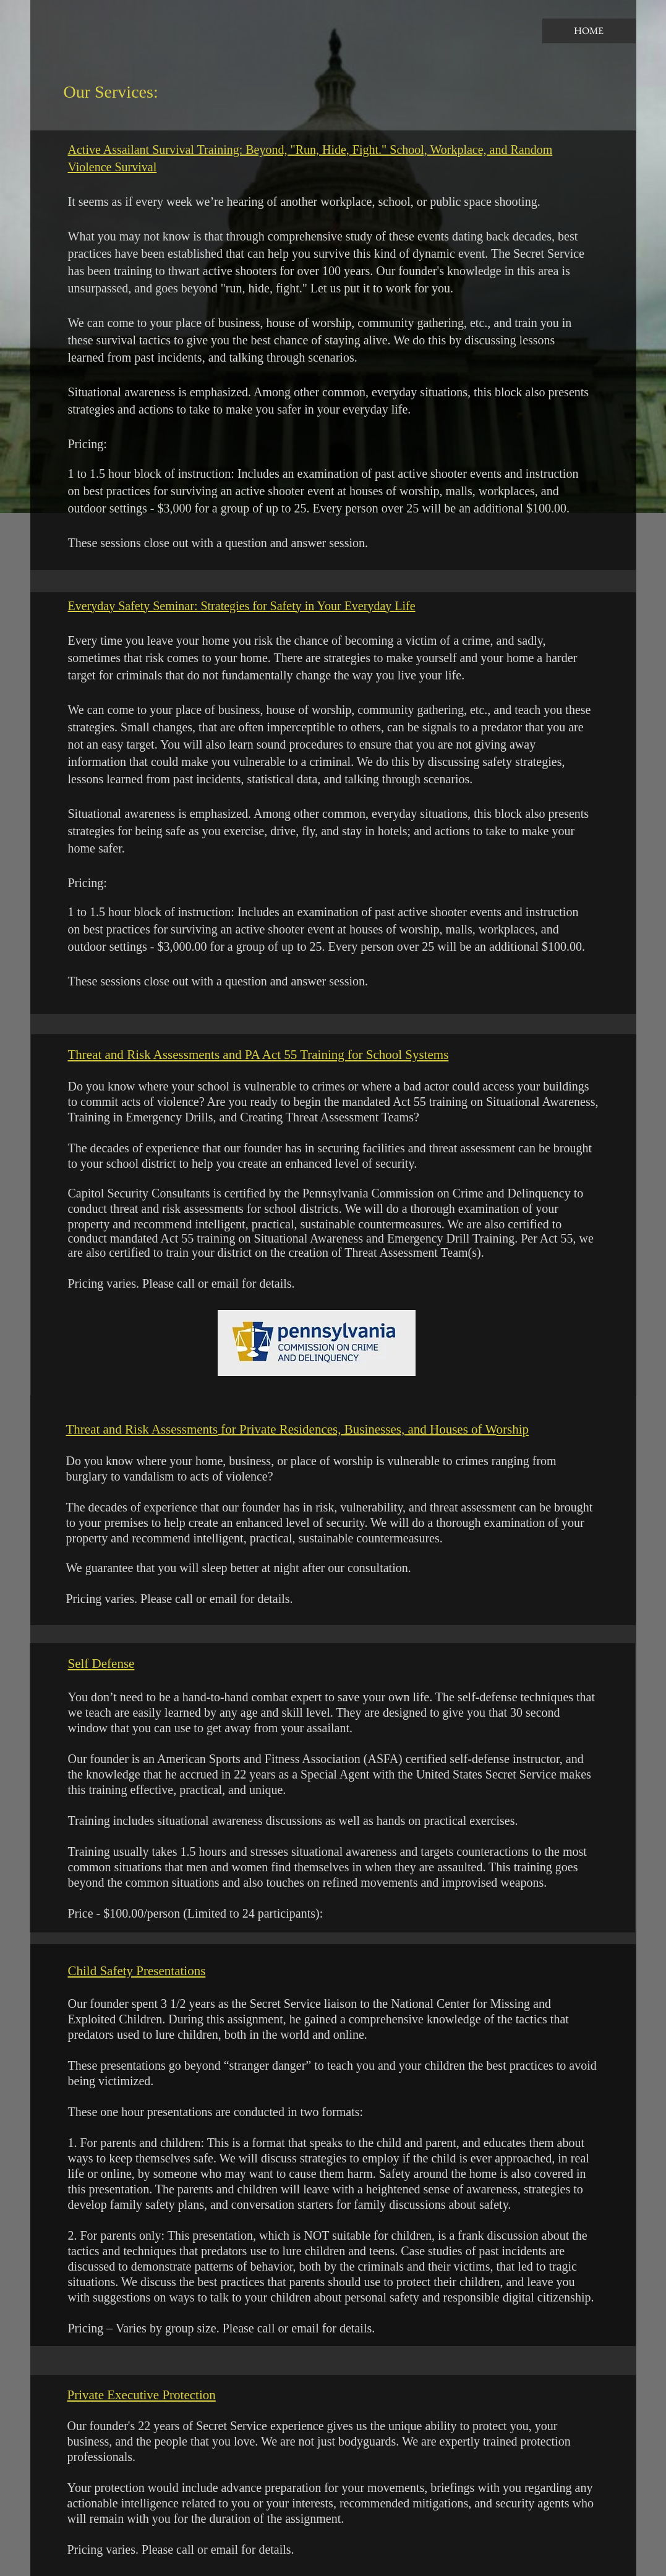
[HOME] (589, 31)
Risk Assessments (173, 1054)
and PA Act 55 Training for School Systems (334, 1054)
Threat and (97, 1054)
